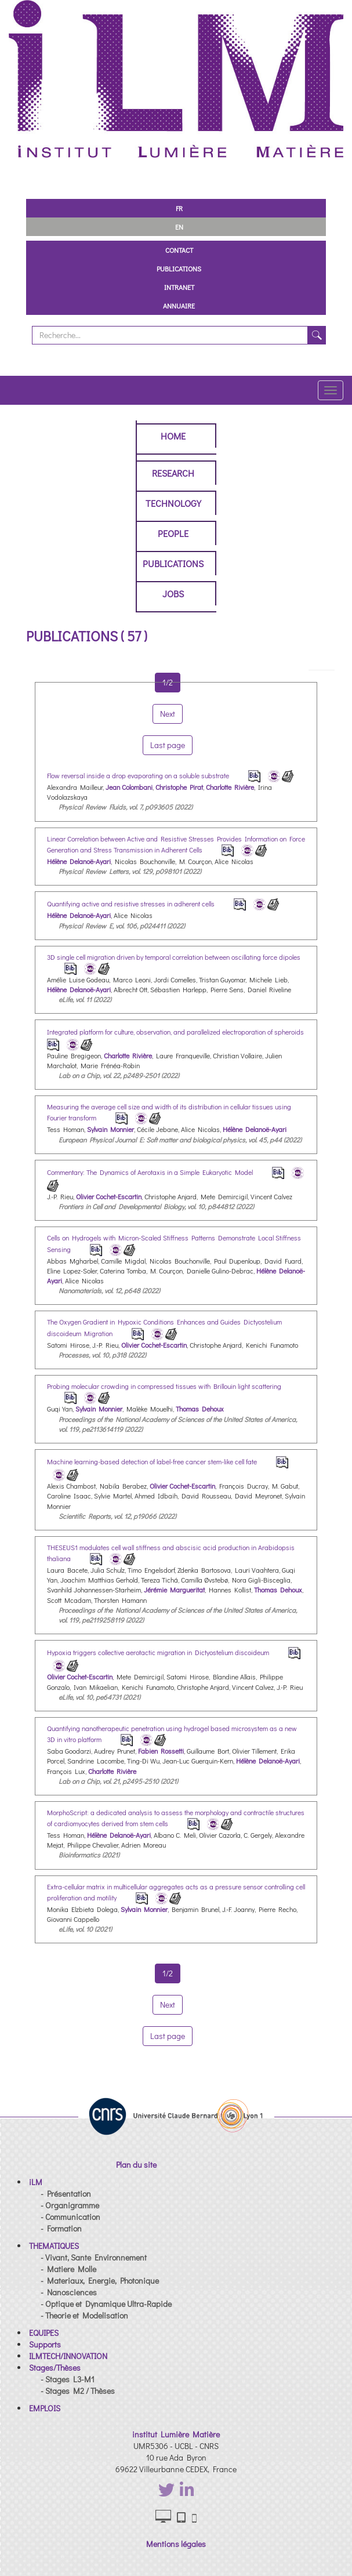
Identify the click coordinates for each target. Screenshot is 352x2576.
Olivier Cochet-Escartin (108, 1196)
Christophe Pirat (179, 787)
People (173, 533)
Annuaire (179, 305)
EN (179, 226)
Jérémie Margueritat (174, 1589)
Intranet (179, 287)
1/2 (167, 1973)
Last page (167, 2035)
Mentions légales (176, 2543)
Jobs (173, 593)
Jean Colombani (129, 787)
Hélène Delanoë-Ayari (79, 861)
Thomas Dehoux (200, 1408)
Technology (173, 503)
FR (179, 208)
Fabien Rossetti (161, 1750)
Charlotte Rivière (230, 787)
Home (173, 436)
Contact (179, 250)
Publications (179, 268)
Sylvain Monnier (110, 1129)
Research (173, 473)
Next (167, 2004)
